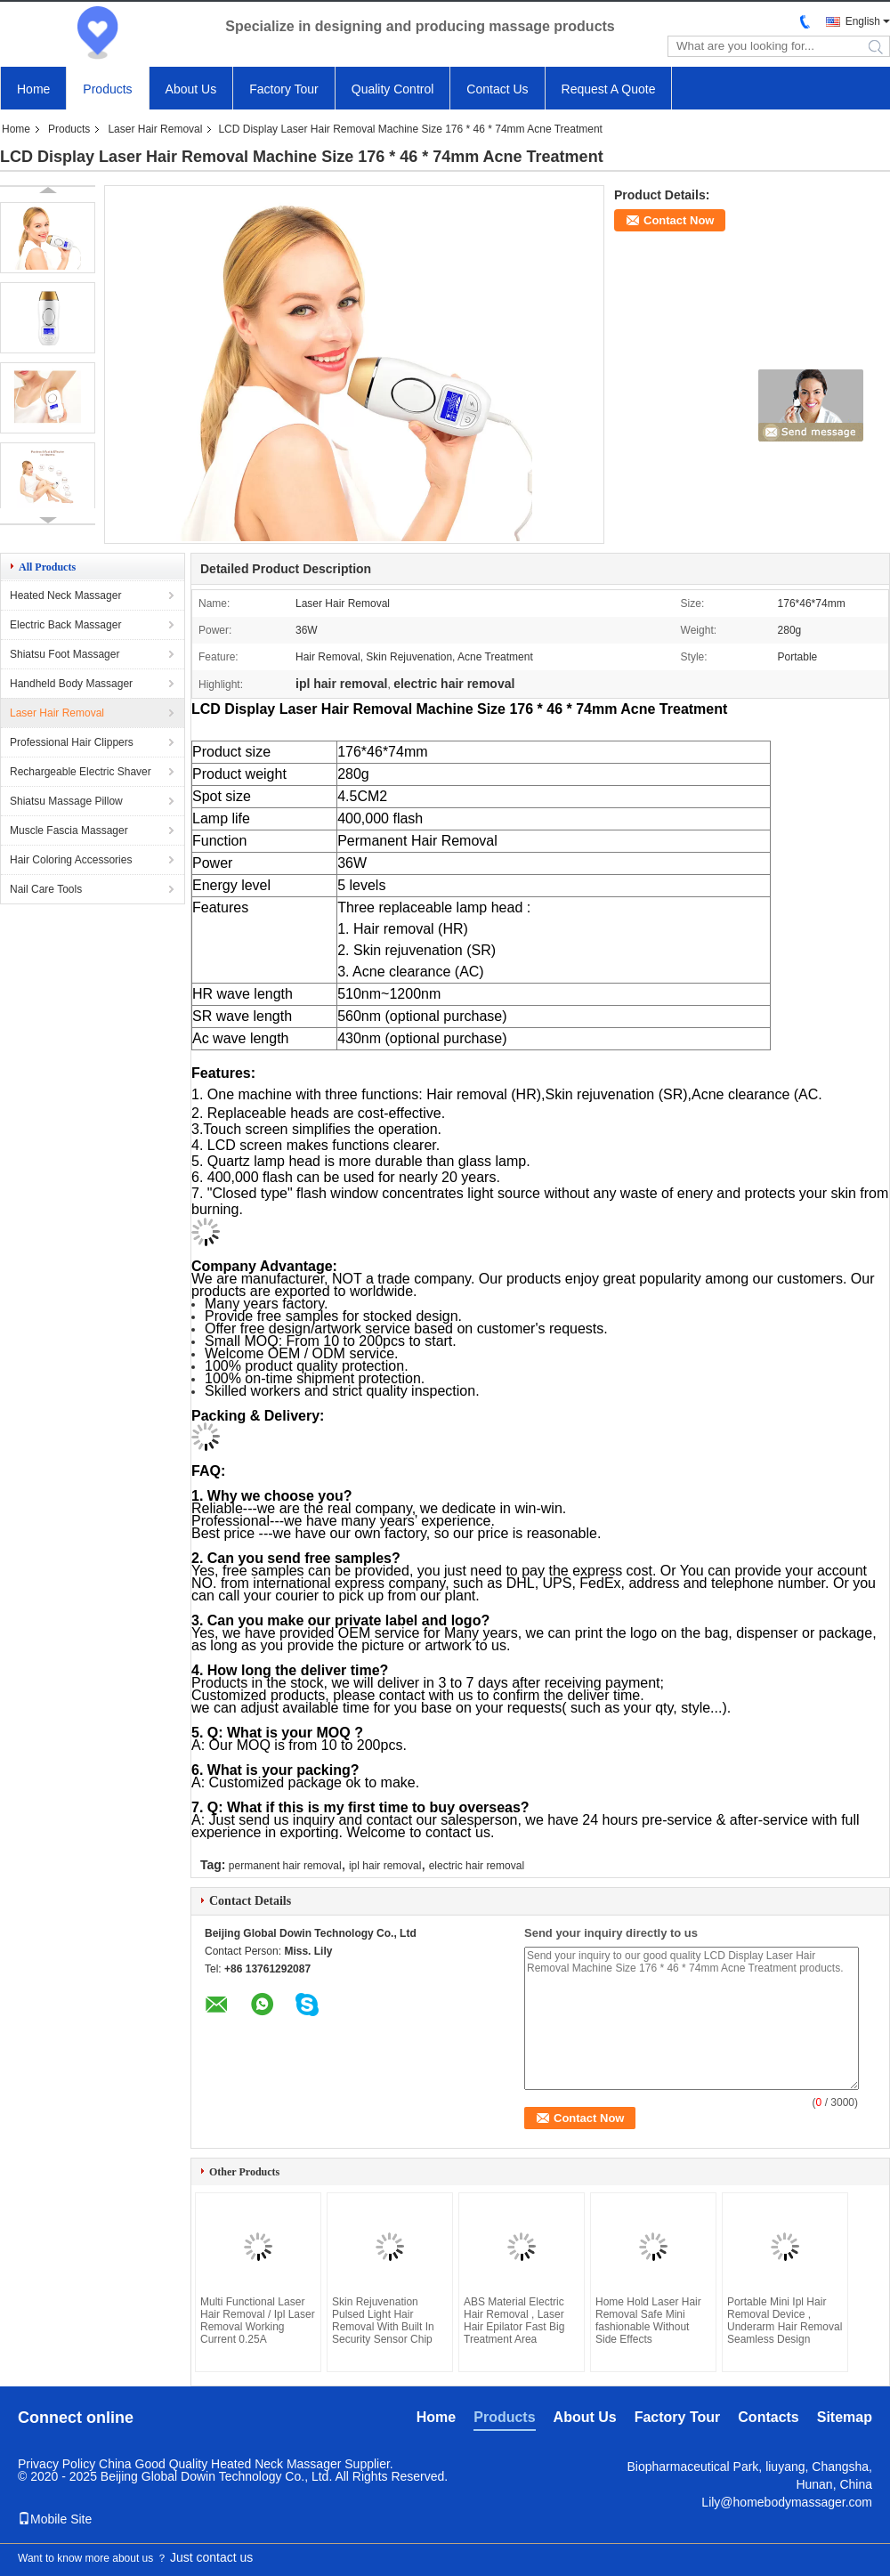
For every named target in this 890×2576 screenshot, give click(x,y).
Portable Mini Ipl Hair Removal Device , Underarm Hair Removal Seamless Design (784, 2320)
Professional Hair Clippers (72, 742)
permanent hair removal (285, 1865)
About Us (191, 89)
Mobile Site (55, 2519)
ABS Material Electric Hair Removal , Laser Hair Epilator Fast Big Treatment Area (514, 2320)
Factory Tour (284, 89)
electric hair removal (476, 1865)
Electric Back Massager (65, 625)
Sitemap (844, 2417)
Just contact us (211, 2557)
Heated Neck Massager (65, 595)
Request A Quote (609, 89)
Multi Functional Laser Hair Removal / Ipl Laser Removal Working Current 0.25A (257, 2320)
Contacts (768, 2417)
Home (33, 89)
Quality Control (393, 89)
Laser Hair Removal (155, 129)
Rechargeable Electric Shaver (80, 772)
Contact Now (678, 220)
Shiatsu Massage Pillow (66, 801)
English (863, 21)
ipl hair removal (385, 1865)
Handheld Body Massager (71, 683)
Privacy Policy (56, 2464)
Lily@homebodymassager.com (786, 2502)
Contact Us (497, 89)
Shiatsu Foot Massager (64, 654)
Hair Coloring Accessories (71, 860)
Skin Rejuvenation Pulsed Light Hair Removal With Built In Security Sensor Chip (383, 2320)
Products (107, 89)
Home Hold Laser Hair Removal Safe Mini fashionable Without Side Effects (648, 2320)
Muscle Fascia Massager (69, 830)
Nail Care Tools (46, 889)
